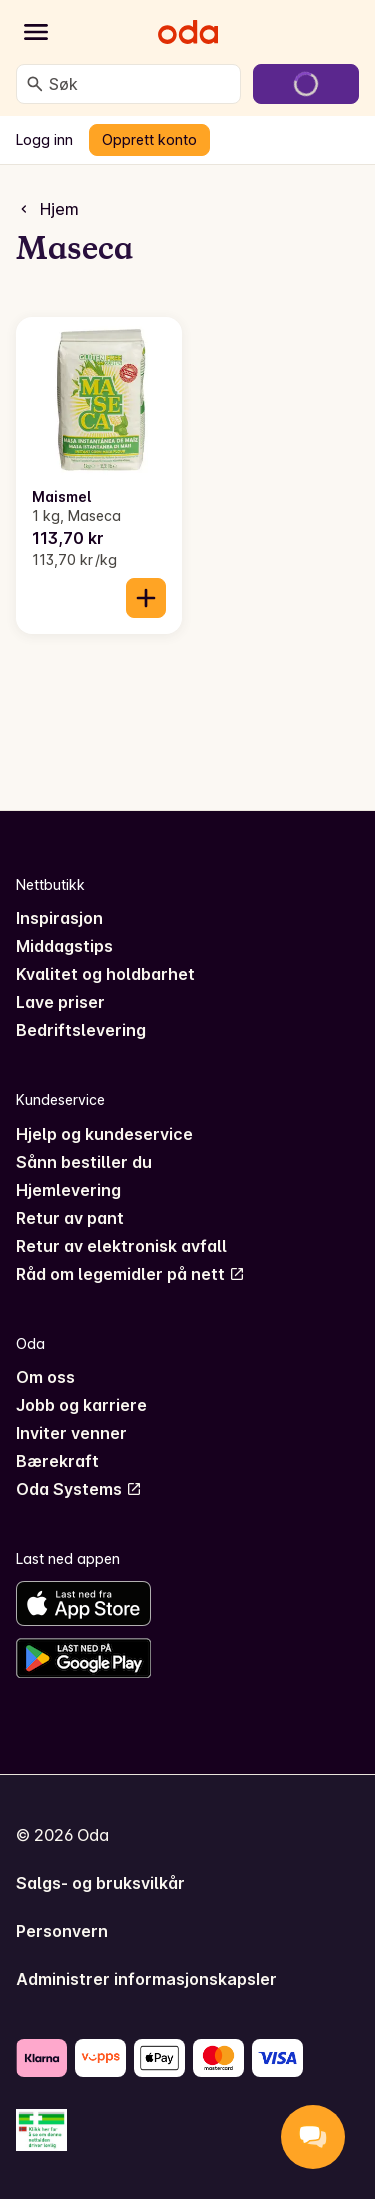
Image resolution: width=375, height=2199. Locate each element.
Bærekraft (57, 1461)
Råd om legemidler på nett (130, 1274)
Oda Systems (79, 1489)
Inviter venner (71, 1433)
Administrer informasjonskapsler (146, 1979)
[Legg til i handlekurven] (146, 598)
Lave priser (60, 1002)
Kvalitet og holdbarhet (105, 974)
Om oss (45, 1377)
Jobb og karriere (81, 1405)
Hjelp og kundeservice (104, 1134)
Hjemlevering (68, 1190)
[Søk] (35, 84)
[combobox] (140, 84)
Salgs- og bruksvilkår (100, 1883)
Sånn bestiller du (84, 1162)
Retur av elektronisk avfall (121, 1246)
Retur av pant (70, 1218)
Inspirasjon (59, 918)
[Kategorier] (36, 32)
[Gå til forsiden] (188, 32)
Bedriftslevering (81, 1030)
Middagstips (64, 946)
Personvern (62, 1931)
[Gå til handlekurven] (306, 84)
